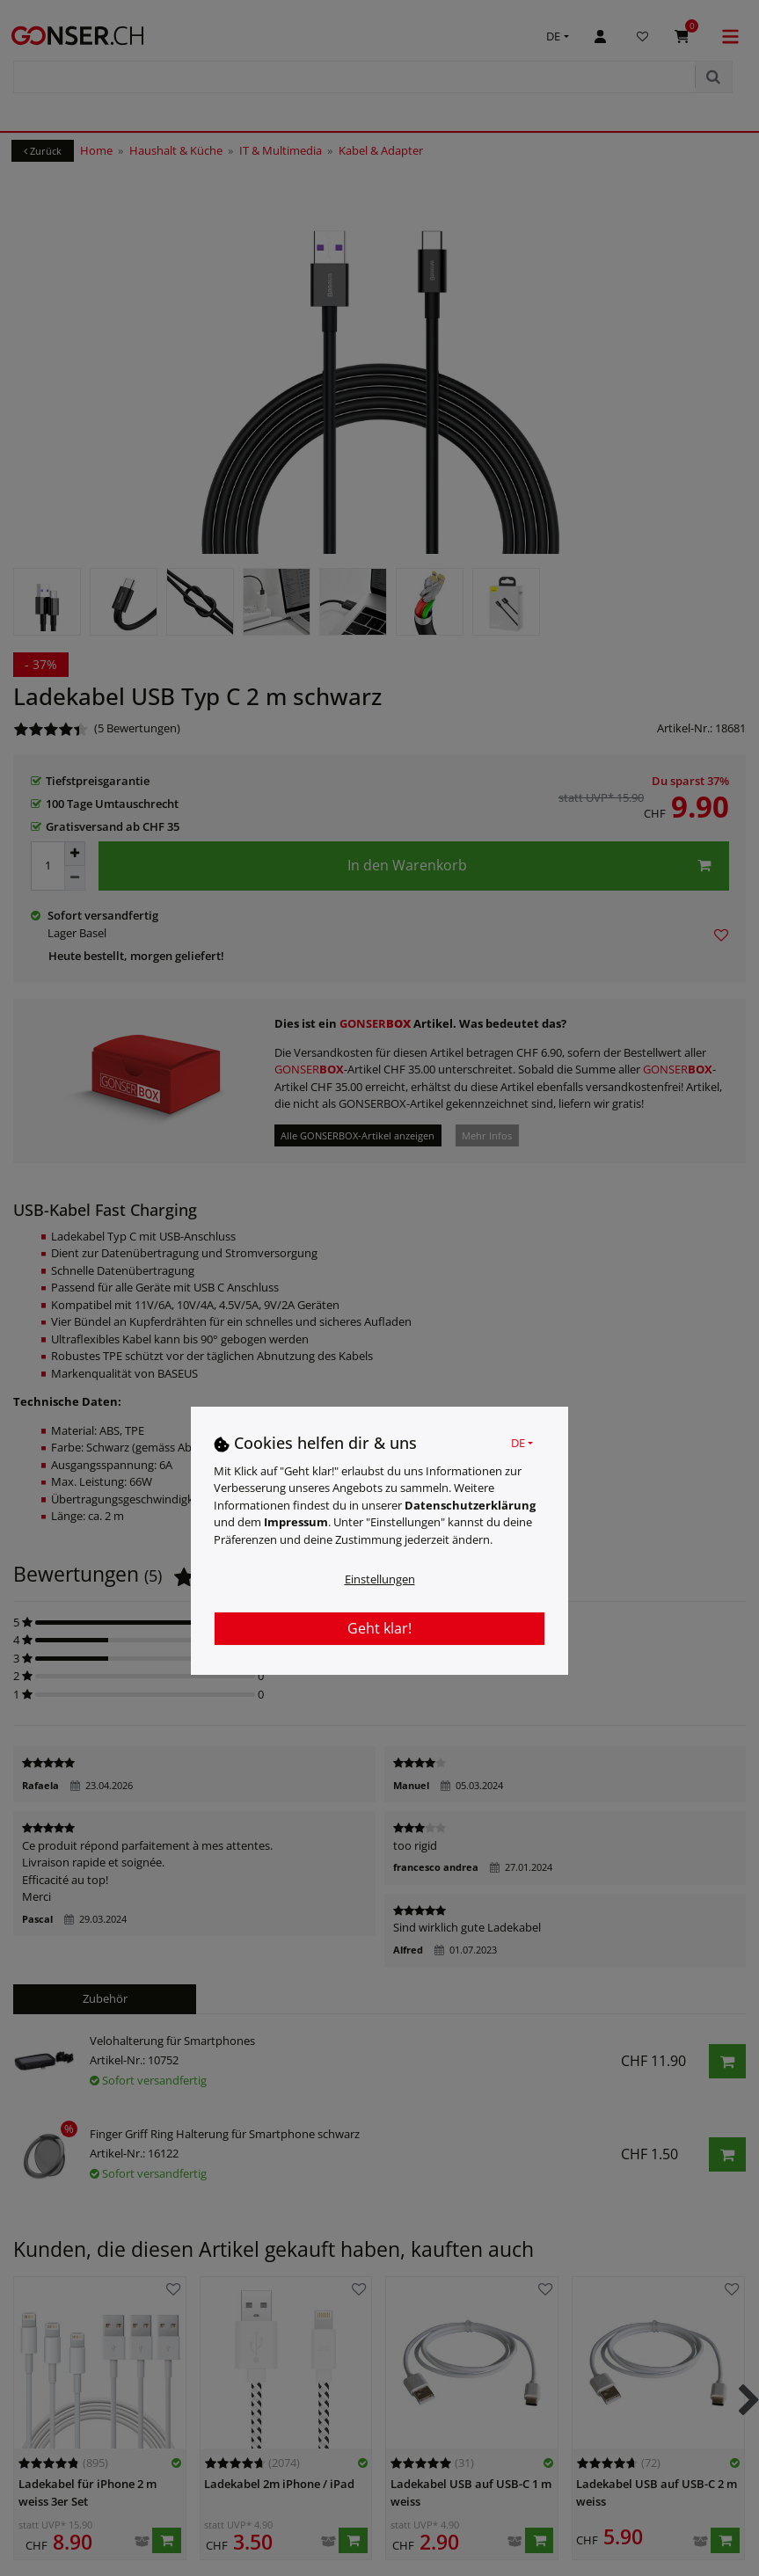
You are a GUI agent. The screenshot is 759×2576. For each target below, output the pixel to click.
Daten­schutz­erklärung (470, 1505)
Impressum (296, 1522)
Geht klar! (379, 1628)
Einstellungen (380, 1579)
